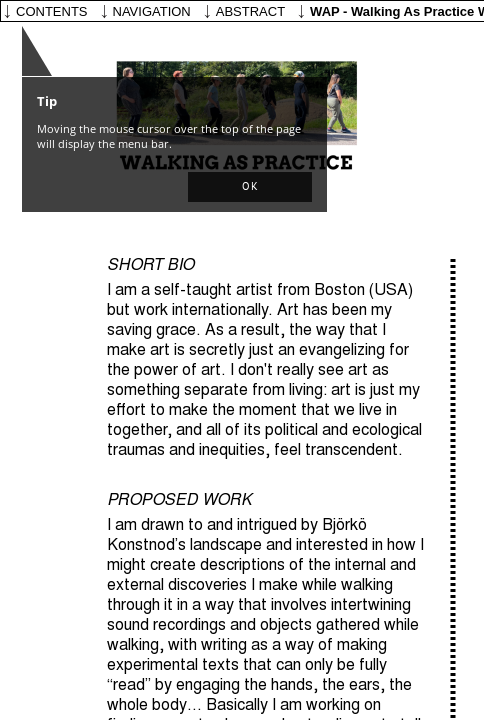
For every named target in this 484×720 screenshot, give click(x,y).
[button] (250, 187)
